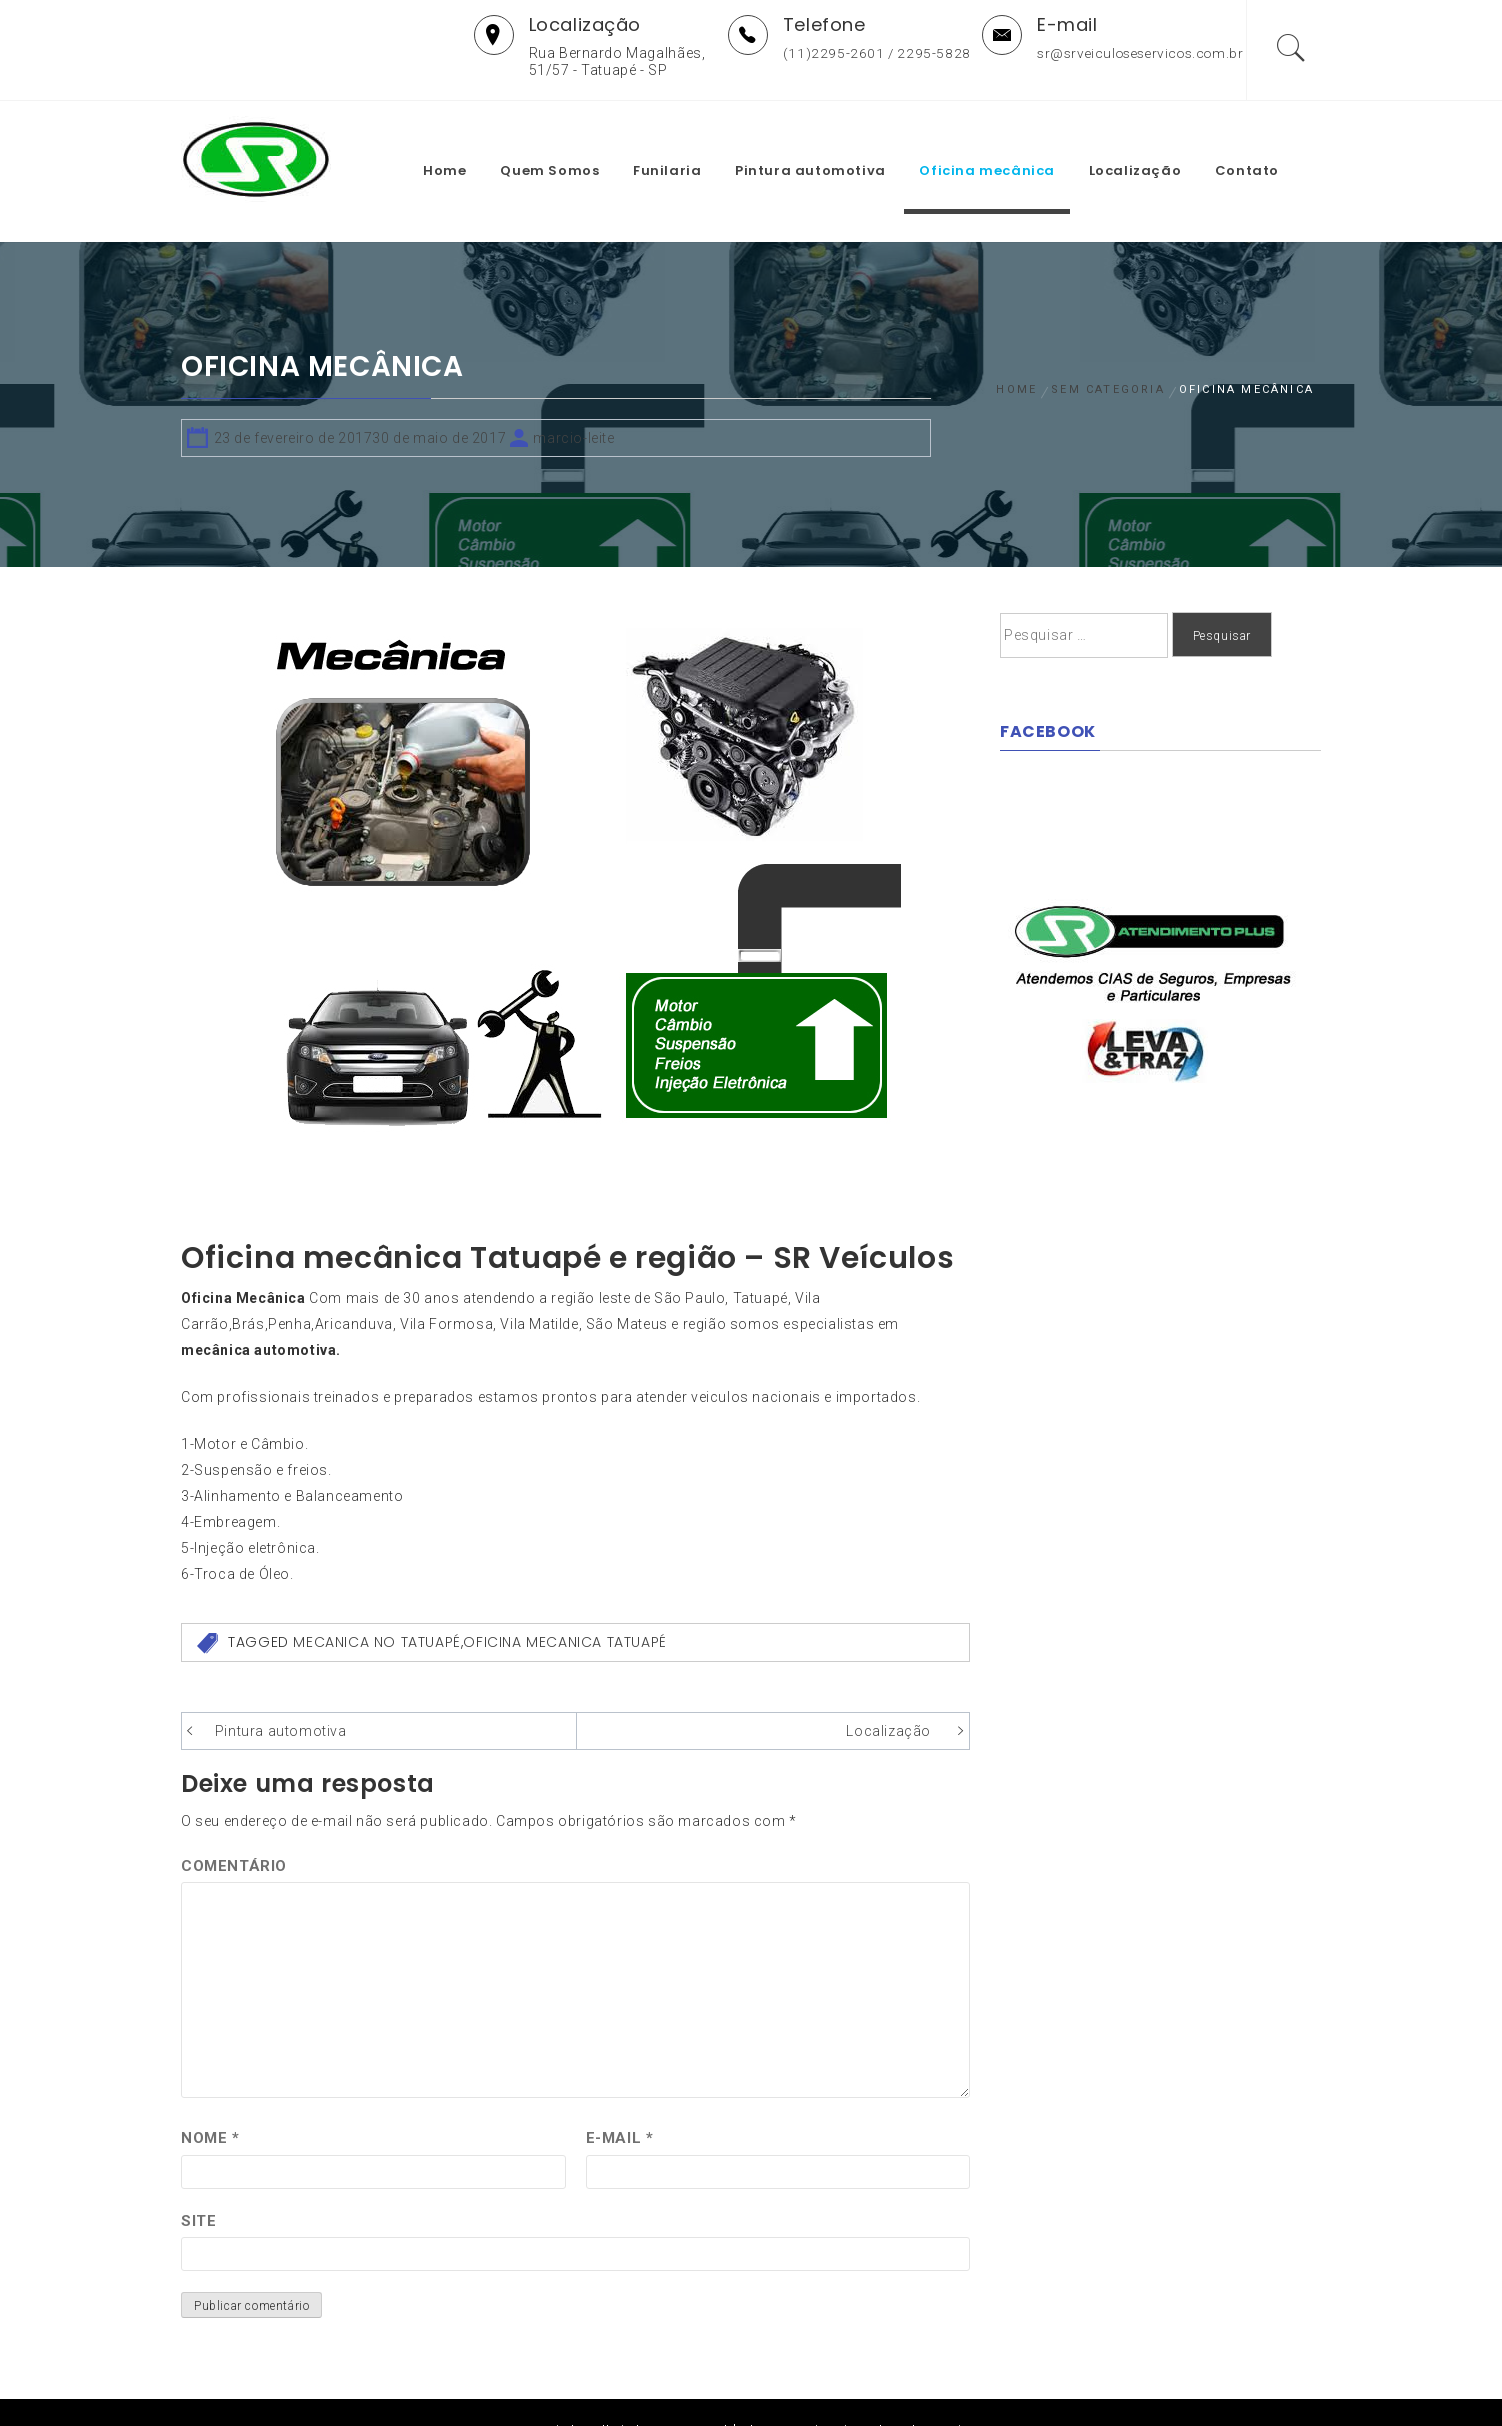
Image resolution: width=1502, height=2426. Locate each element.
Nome (210, 2099)
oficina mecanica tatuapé (564, 1604)
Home (471, 143)
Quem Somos (576, 143)
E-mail (620, 2099)
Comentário (234, 1827)
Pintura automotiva (837, 143)
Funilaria (694, 143)
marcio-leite (573, 399)
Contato (1274, 143)
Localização (1162, 143)
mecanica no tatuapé (376, 1604)
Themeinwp (949, 2392)
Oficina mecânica (1014, 143)
